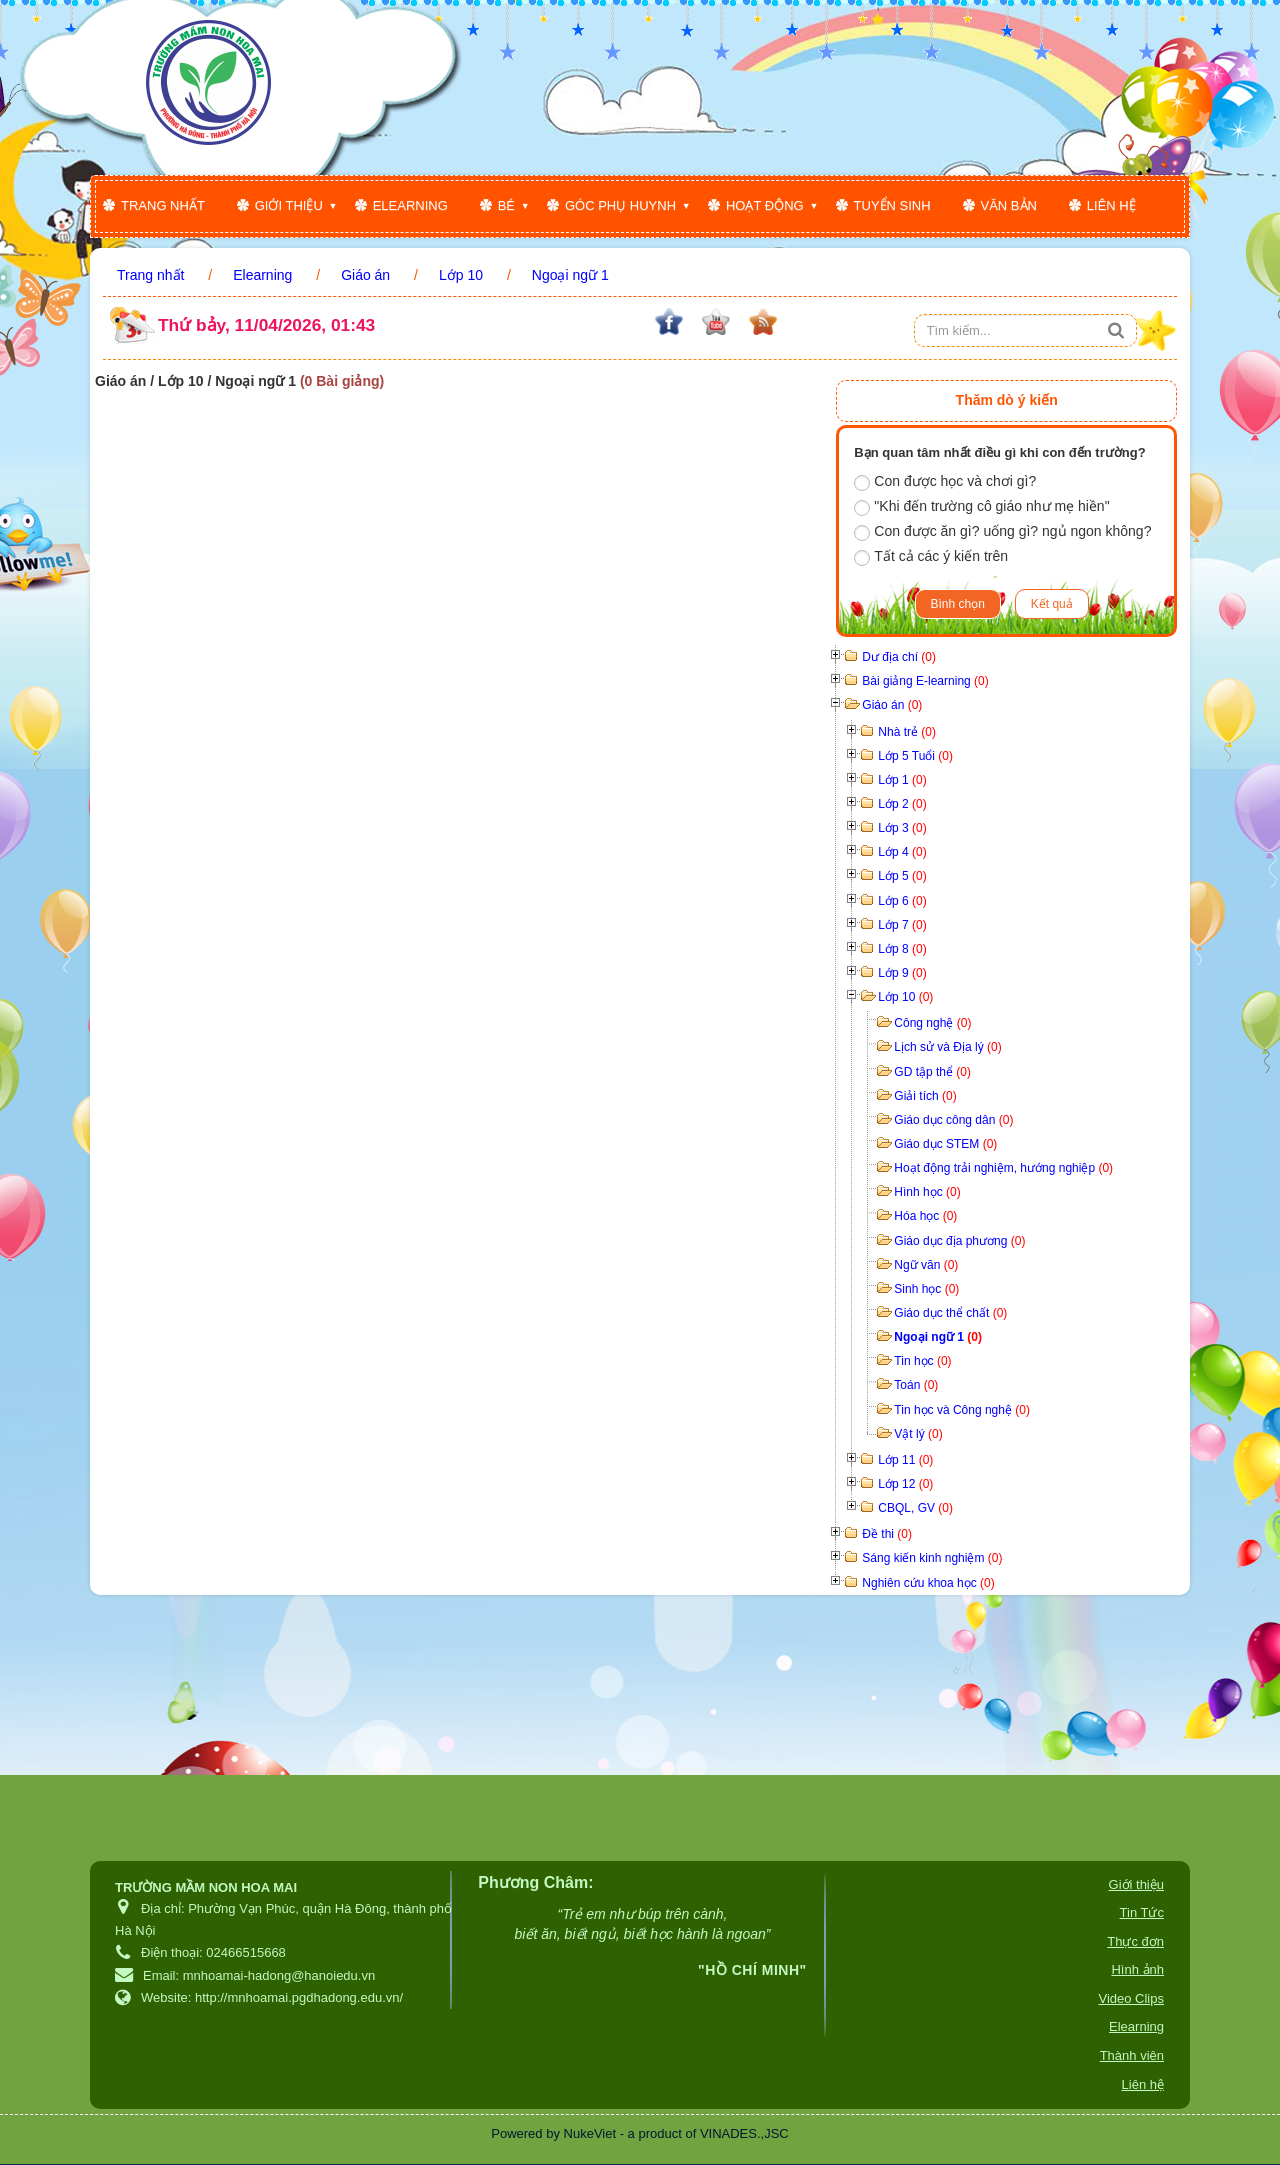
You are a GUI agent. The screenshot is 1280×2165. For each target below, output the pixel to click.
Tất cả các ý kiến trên (931, 557)
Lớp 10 (905, 997)
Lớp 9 (902, 973)
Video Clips (1131, 1998)
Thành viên (1132, 2055)
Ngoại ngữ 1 (938, 1337)
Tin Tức (1142, 1912)
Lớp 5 (902, 876)
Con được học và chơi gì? (945, 482)
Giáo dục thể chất (950, 1313)
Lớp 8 (902, 949)
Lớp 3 (902, 828)
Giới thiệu (289, 205)
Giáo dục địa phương (959, 1241)
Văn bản (1009, 205)
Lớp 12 (905, 1484)
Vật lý (918, 1434)
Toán (916, 1385)
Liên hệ (1111, 205)
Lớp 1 (902, 780)
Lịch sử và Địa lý (947, 1047)
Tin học (922, 1361)
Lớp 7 (902, 925)
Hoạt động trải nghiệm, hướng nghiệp (1003, 1168)
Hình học (927, 1192)
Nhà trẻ (907, 732)
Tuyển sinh (892, 205)
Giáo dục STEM (945, 1144)
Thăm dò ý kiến (1007, 400)
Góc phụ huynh (620, 205)
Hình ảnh (1137, 1969)
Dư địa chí (899, 657)
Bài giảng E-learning (925, 681)
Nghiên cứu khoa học (928, 1583)
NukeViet (590, 2133)
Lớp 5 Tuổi (915, 756)
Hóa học (925, 1216)
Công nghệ (932, 1023)
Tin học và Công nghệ (962, 1410)
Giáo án (892, 705)
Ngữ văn (926, 1265)
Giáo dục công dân (953, 1120)
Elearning (410, 205)
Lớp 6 (902, 901)
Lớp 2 (902, 804)
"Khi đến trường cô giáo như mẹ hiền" (981, 507)
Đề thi (887, 1534)
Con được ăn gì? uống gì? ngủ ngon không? (1002, 532)
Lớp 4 (902, 852)
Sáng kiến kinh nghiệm (932, 1558)
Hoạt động (765, 205)
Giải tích (925, 1096)
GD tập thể (932, 1072)
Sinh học (926, 1289)
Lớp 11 (905, 1460)
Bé (506, 205)
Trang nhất (163, 205)
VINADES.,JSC (744, 2133)
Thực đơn (1135, 1941)
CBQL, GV (915, 1508)
